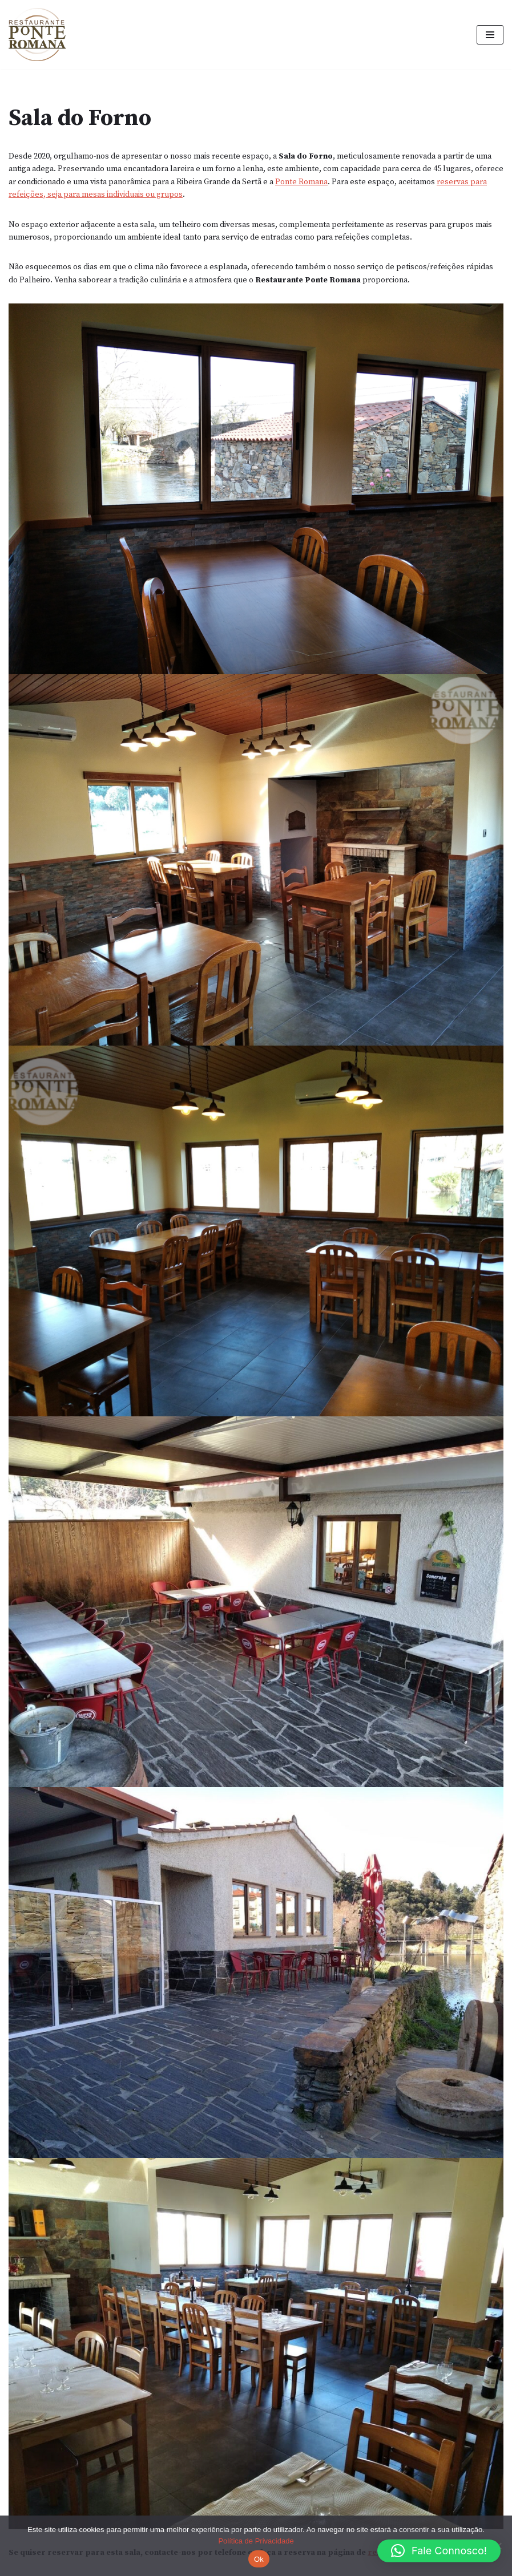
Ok (259, 2559)
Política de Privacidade (255, 2541)
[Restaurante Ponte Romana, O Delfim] (40, 34)
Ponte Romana (301, 182)
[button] (439, 2550)
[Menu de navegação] (490, 34)
